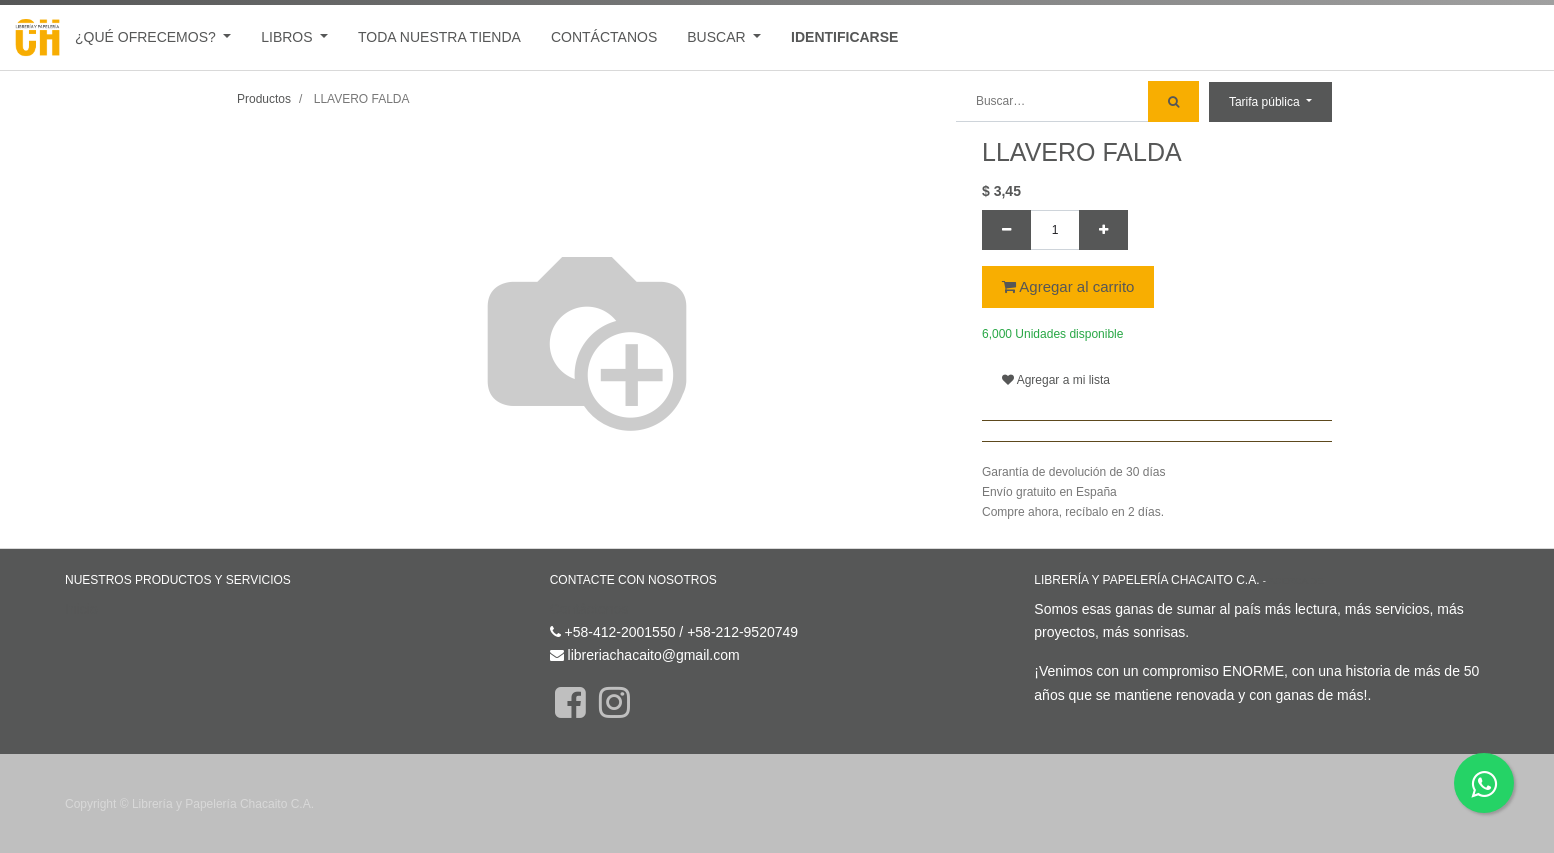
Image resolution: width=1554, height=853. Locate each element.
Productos (264, 99)
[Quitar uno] (1006, 230)
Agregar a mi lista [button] (1056, 380)
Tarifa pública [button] (1266, 102)
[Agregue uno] (1103, 230)
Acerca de (1295, 580)
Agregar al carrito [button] (1068, 286)
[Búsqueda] (1173, 101)
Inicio (81, 609)
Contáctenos (589, 609)
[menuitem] (439, 37)
